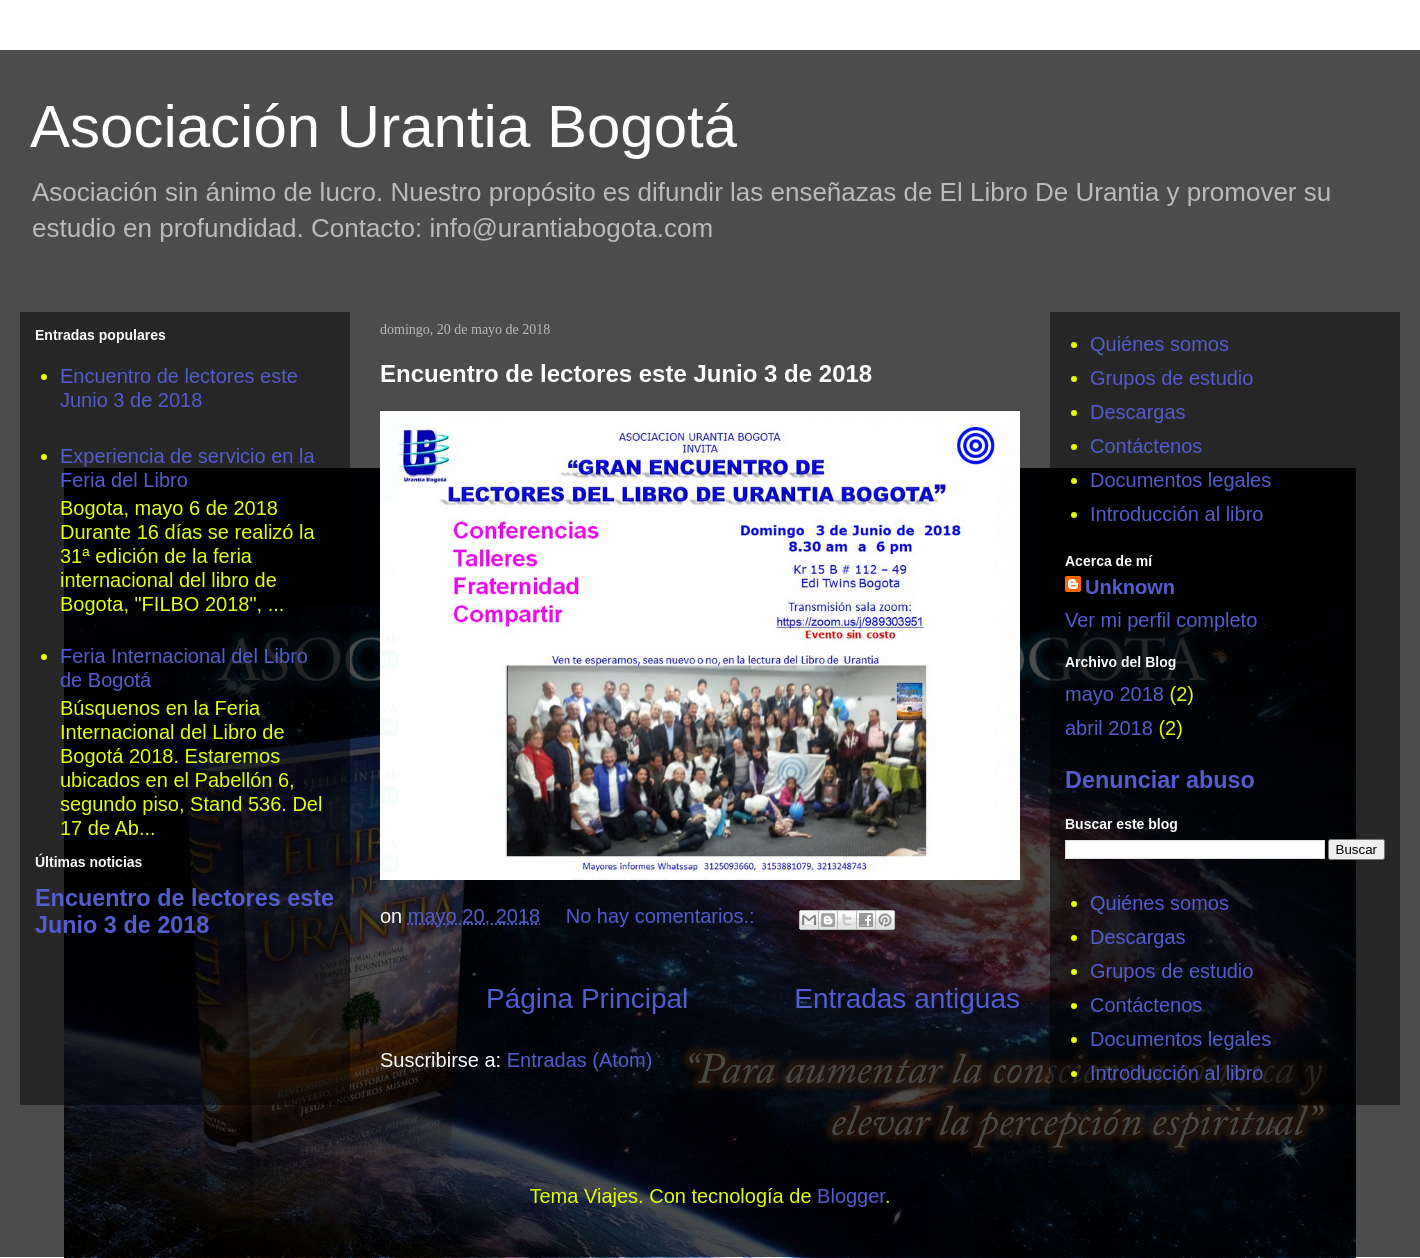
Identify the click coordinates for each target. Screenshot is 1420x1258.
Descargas (1138, 412)
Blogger (851, 1196)
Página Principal (587, 998)
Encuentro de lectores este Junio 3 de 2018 (626, 373)
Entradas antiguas (907, 998)
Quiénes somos (1159, 344)
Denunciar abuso (1160, 780)
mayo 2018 (1114, 694)
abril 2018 (1109, 728)
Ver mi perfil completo (1161, 620)
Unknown (1130, 587)
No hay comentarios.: (663, 916)
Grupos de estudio (1171, 378)
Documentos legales (1180, 480)
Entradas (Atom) (580, 1060)
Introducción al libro (1176, 514)
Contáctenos (1146, 446)
